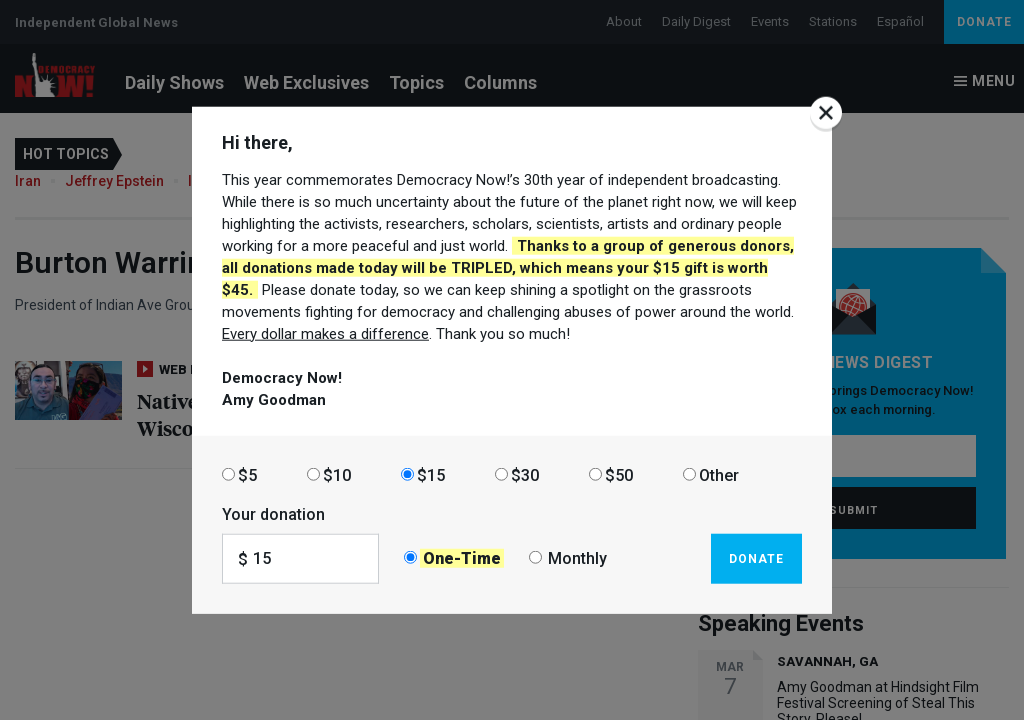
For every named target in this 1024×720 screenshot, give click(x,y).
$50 (619, 474)
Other (719, 474)
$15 (431, 474)
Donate (756, 558)
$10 (337, 474)
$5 (247, 474)
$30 (525, 474)
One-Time (462, 558)
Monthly (577, 558)
